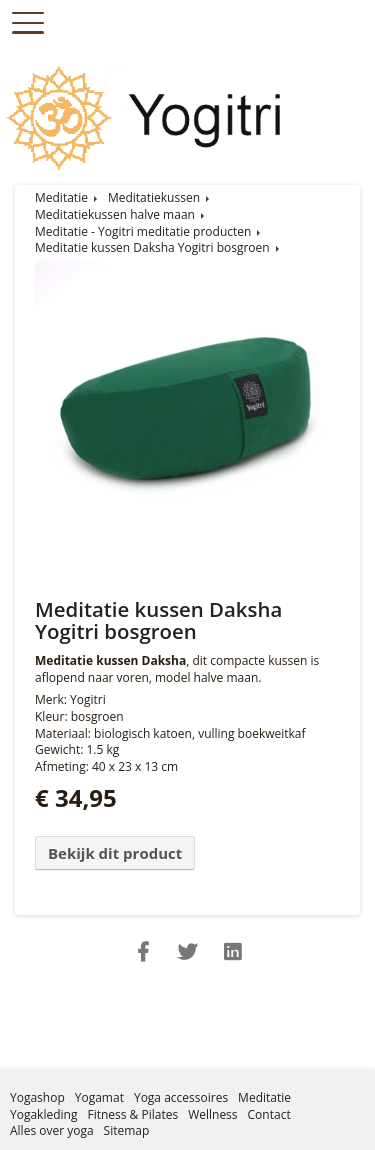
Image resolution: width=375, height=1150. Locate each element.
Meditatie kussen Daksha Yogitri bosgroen (152, 247)
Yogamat (99, 1097)
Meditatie (61, 197)
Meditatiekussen (154, 197)
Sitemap (127, 1130)
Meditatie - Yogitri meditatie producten (143, 231)
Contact (269, 1114)
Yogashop (37, 1097)
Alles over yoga (52, 1130)
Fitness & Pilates (132, 1114)
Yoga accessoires (181, 1097)
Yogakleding (43, 1114)
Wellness (212, 1114)
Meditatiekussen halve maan (115, 214)
